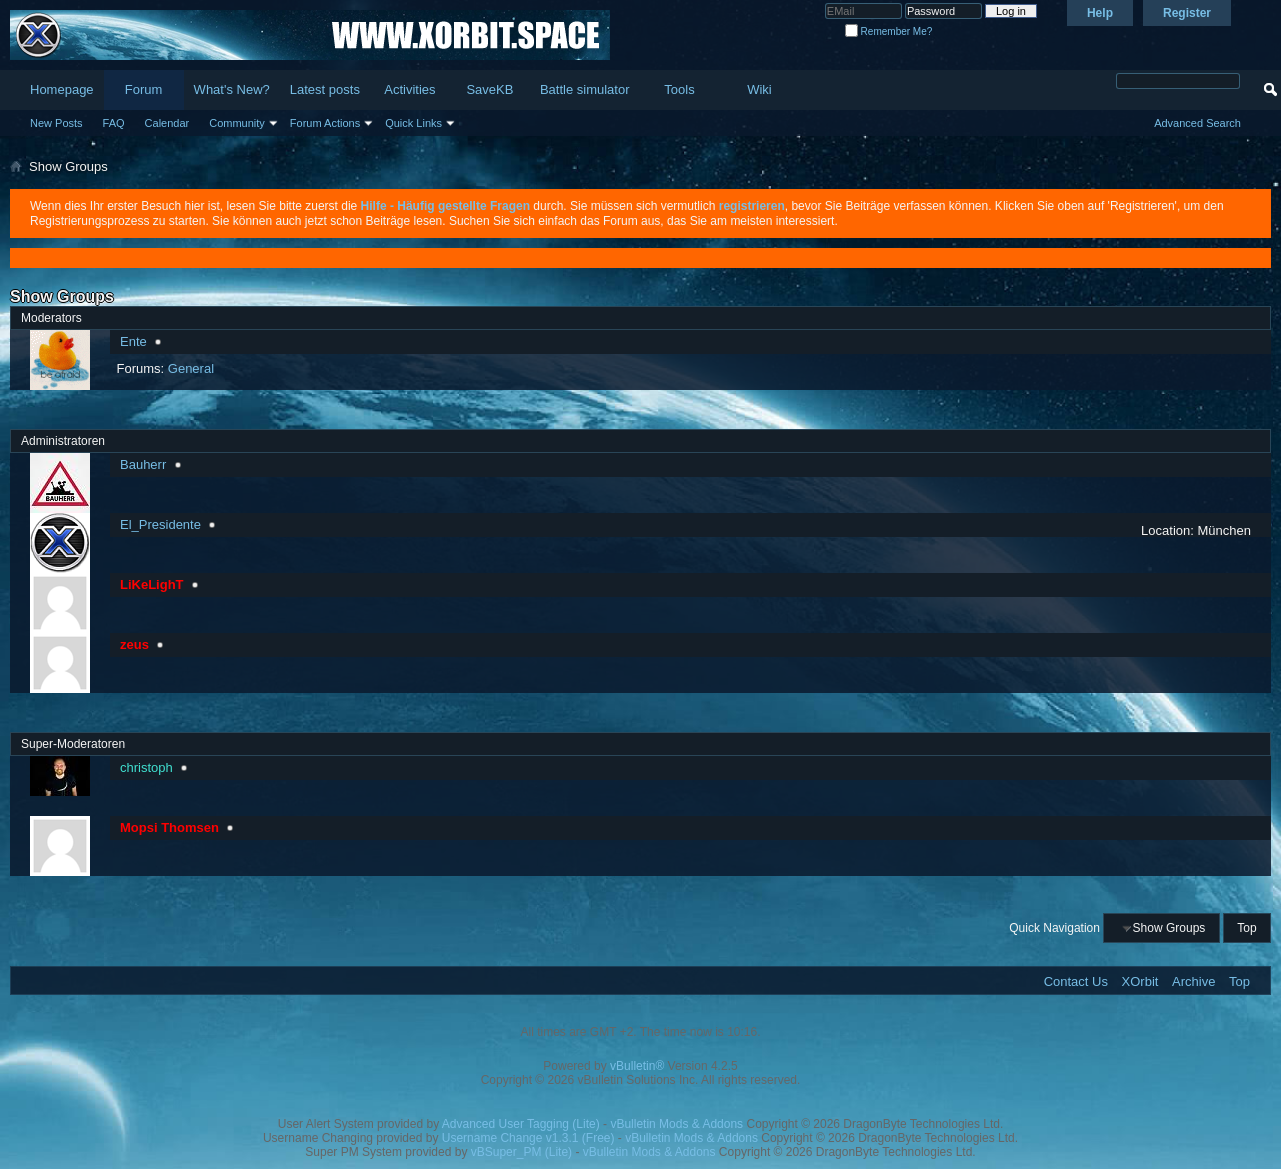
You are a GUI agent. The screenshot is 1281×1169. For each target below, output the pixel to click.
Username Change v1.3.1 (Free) (528, 1138)
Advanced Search (1197, 123)
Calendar (167, 123)
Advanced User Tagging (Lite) (521, 1124)
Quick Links (413, 123)
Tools (679, 89)
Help (1100, 13)
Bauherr (143, 464)
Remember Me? (888, 31)
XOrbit (1140, 981)
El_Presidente (160, 524)
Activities (409, 89)
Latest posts (325, 89)
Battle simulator (585, 89)
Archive (1193, 981)
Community (237, 123)
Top (1246, 928)
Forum (144, 89)
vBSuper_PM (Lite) (521, 1152)
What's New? (232, 89)
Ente (133, 341)
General (191, 368)
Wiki (759, 89)
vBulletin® (637, 1066)
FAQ (114, 123)
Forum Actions (325, 123)
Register (1187, 13)
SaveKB (489, 89)
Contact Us (1076, 981)
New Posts (56, 123)
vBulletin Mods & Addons (676, 1124)
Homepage (62, 89)
